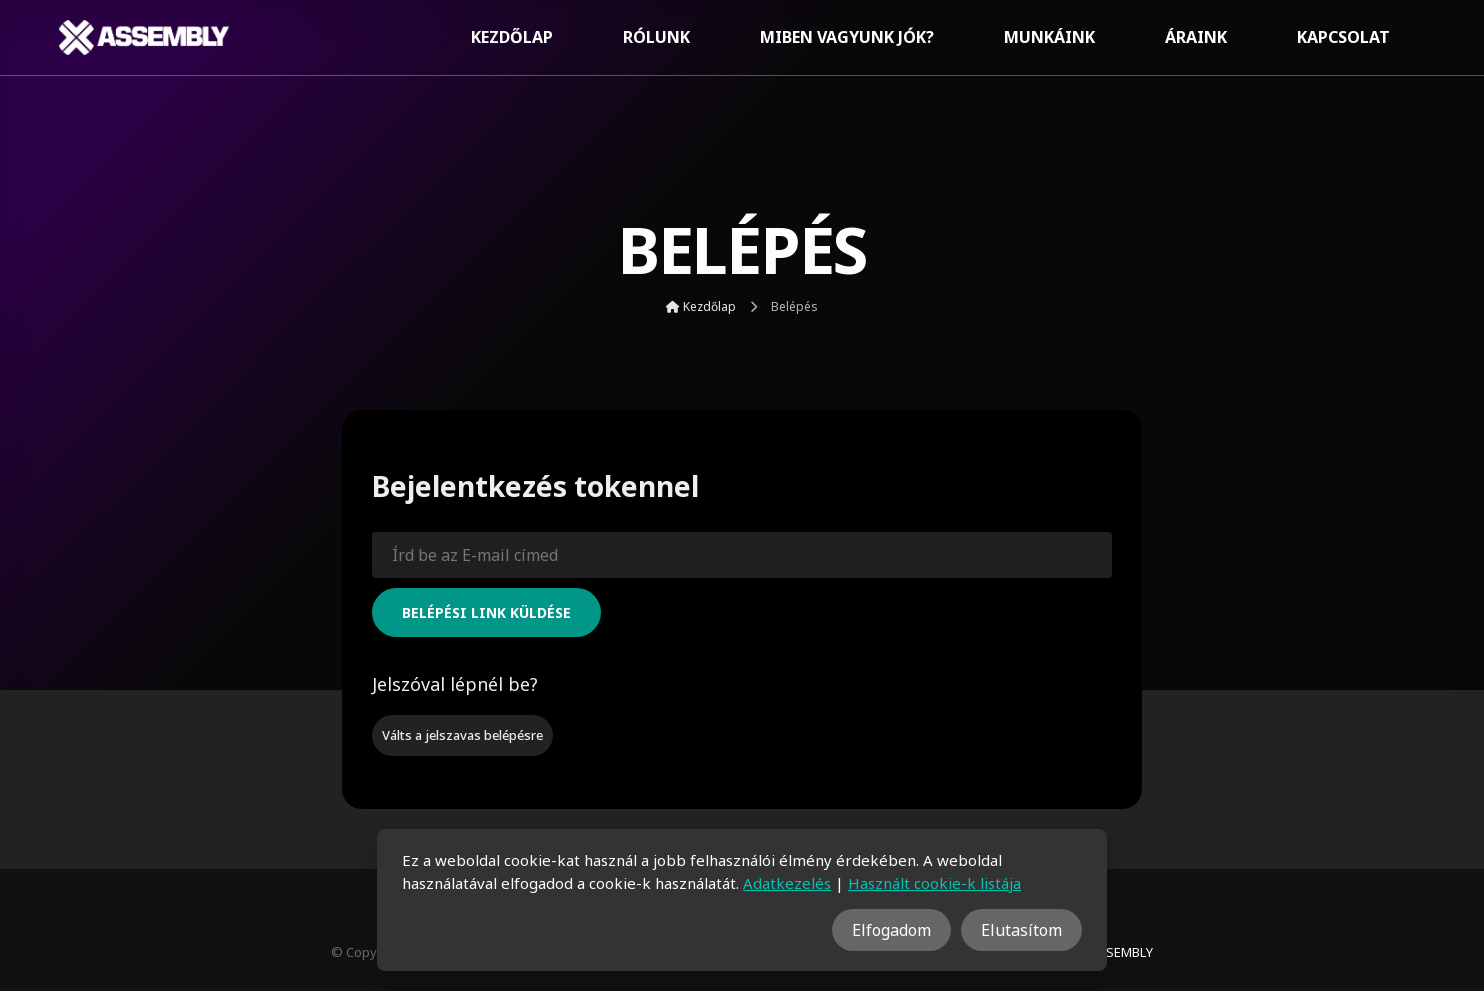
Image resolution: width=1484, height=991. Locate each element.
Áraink (1196, 37)
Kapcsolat (1343, 37)
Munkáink (1049, 37)
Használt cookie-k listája (934, 883)
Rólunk (656, 37)
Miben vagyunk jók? (847, 37)
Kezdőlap (512, 37)
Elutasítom (1021, 930)
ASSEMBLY (1121, 952)
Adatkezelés (787, 883)
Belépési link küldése (486, 612)
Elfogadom (891, 930)
